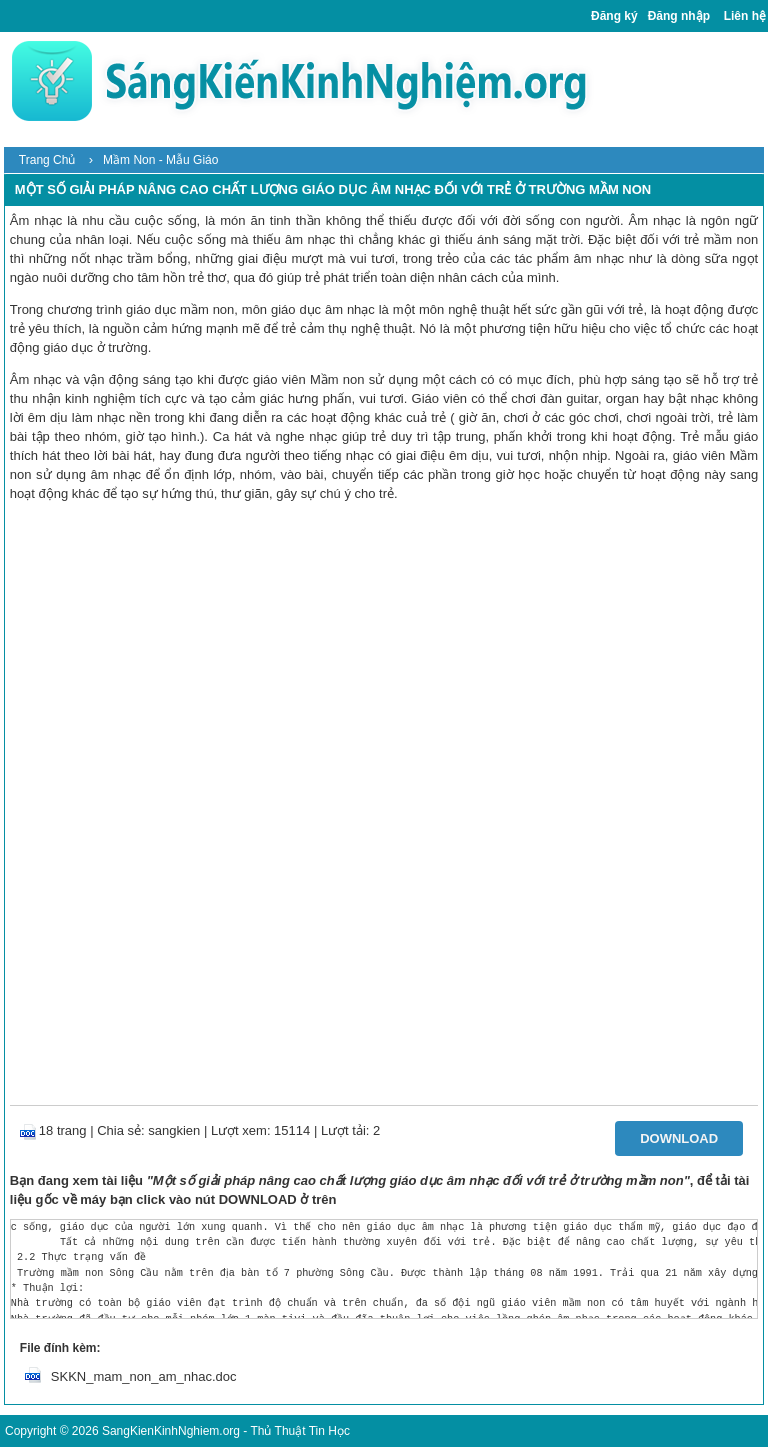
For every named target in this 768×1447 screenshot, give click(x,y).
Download (679, 1138)
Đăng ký (614, 16)
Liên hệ (745, 16)
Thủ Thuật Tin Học (299, 1431)
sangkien (174, 1130)
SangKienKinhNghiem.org (171, 1431)
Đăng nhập (679, 16)
